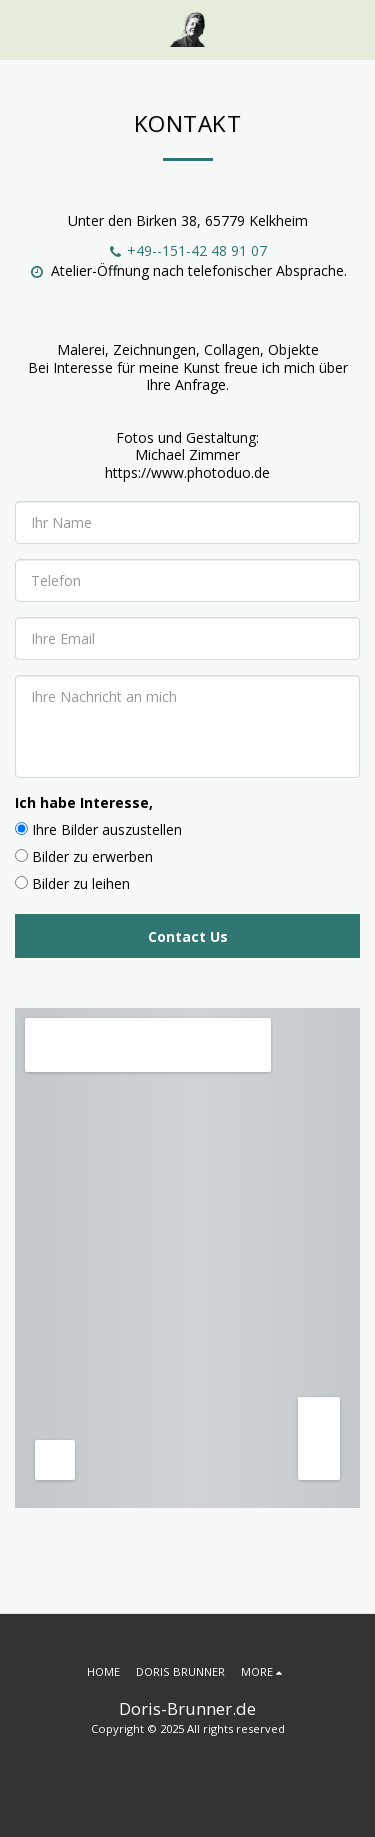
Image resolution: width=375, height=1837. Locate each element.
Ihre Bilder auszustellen (107, 829)
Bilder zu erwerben (92, 856)
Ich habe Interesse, (84, 802)
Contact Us (188, 936)
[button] (22, 28)
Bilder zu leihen (81, 883)
